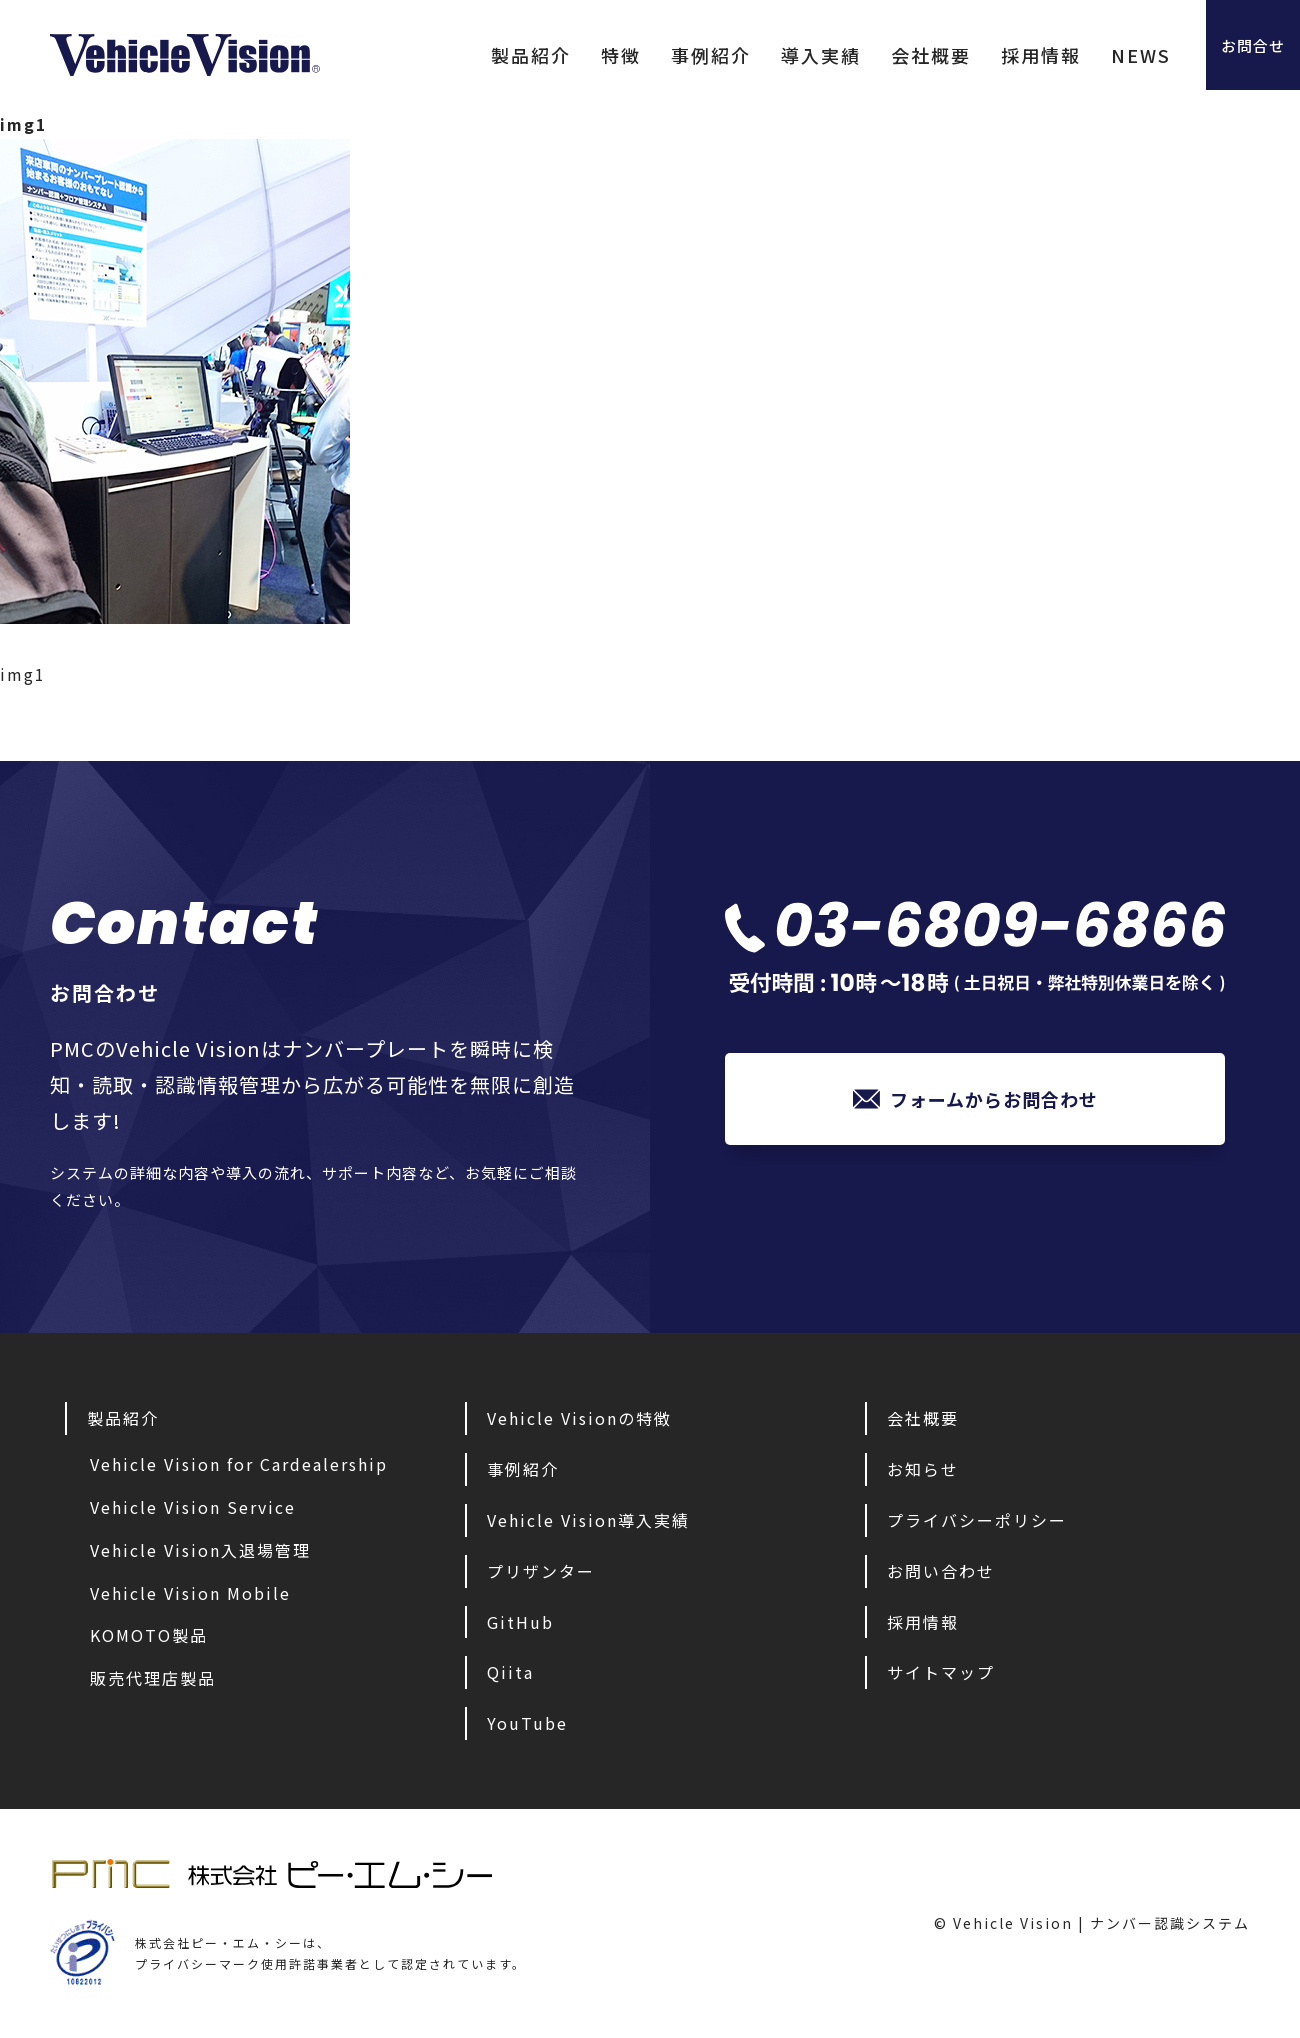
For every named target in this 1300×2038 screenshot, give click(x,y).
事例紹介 (665, 55)
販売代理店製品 (153, 1678)
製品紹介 (485, 55)
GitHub (520, 1622)
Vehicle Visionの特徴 (579, 1418)
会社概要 (885, 55)
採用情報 (995, 55)
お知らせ (923, 1469)
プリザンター (541, 1571)
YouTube (527, 1723)
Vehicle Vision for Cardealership (239, 1464)
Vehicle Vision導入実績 (588, 1520)
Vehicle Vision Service (193, 1507)
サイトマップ (941, 1672)
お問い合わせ (941, 1571)
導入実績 (775, 55)
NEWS (1095, 55)
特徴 (575, 55)
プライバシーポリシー (977, 1520)
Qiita (510, 1672)
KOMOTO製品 (149, 1635)
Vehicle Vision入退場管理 (200, 1550)
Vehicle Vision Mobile (190, 1593)
